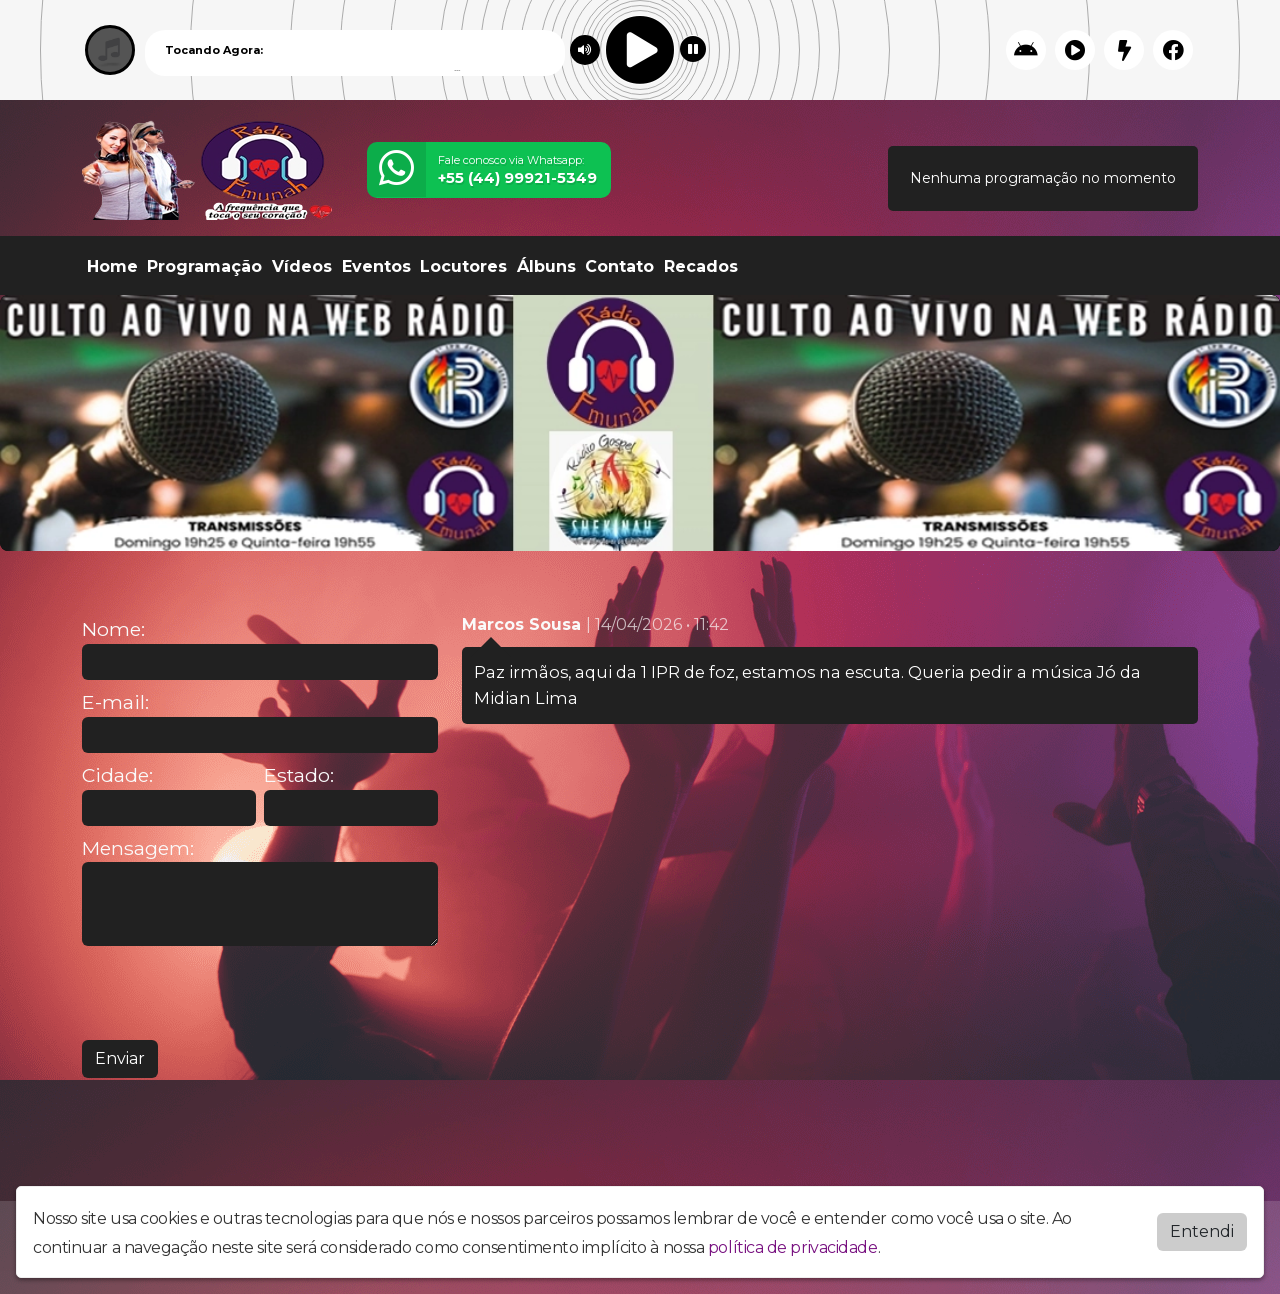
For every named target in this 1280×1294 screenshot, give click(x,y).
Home (112, 266)
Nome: (113, 629)
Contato (619, 266)
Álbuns (546, 266)
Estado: (299, 775)
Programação (204, 266)
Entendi (1202, 1231)
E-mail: (115, 702)
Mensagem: (138, 848)
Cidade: (117, 775)
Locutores (463, 266)
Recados (701, 266)
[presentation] (234, 993)
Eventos (376, 266)
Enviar (120, 1058)
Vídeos (302, 266)
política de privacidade (793, 1247)
